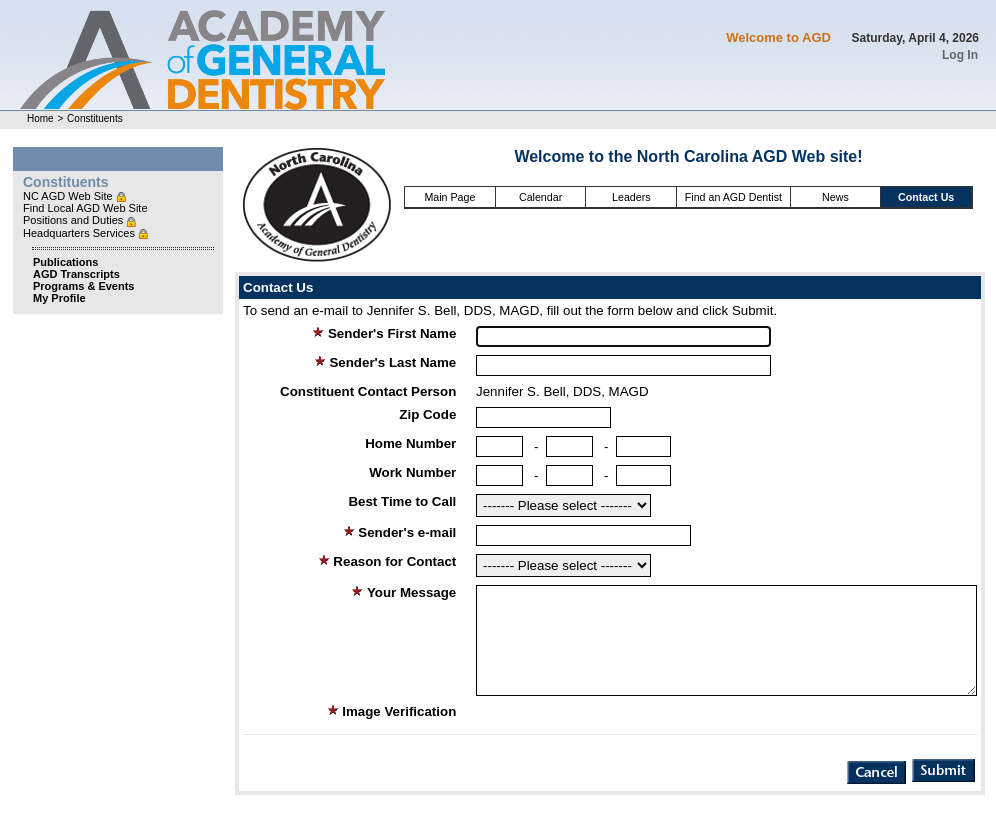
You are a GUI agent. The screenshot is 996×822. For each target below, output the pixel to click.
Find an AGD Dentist (733, 197)
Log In (960, 55)
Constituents (95, 118)
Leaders (631, 197)
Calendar (540, 197)
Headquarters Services (80, 233)
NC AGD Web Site (69, 196)
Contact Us (926, 197)
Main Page (449, 197)
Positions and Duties (74, 220)
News (835, 197)
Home (40, 118)
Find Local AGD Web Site (85, 208)
